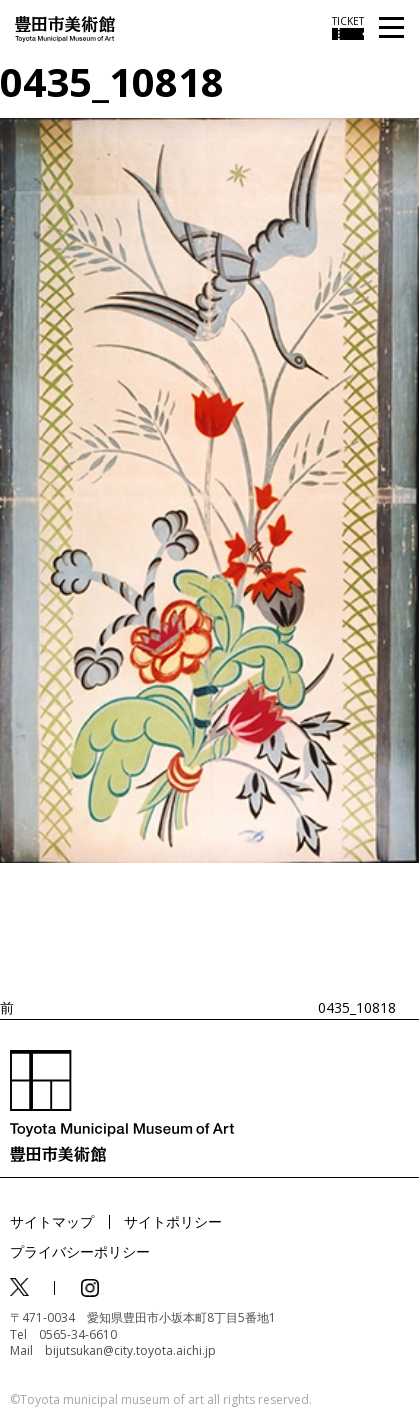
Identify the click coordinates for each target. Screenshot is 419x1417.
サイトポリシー (173, 1221)
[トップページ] (65, 27)
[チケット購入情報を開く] (348, 28)
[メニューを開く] (391, 28)
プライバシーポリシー (80, 1251)
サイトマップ (52, 1221)
